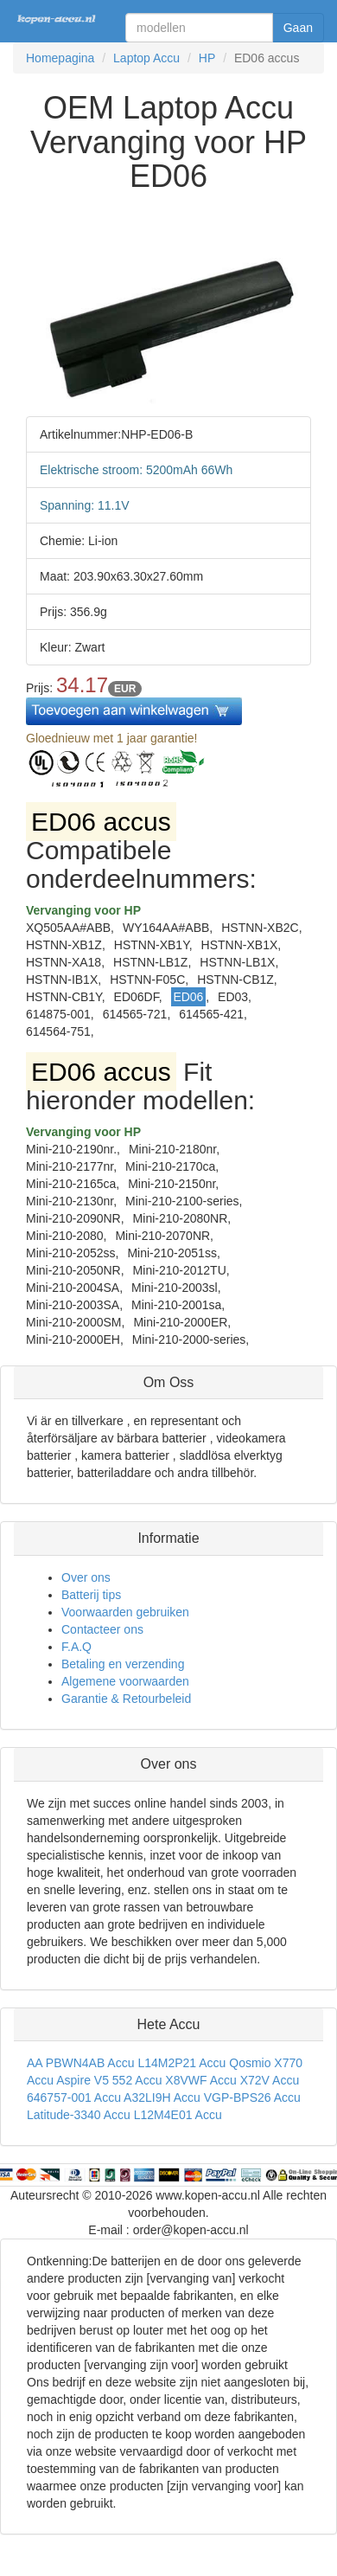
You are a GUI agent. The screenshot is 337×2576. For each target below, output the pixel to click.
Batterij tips (91, 1595)
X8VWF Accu (200, 2080)
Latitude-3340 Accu (78, 2115)
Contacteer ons (102, 1629)
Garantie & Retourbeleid (126, 1699)
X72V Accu (270, 2080)
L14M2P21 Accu (181, 2063)
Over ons (86, 1577)
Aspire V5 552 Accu (109, 2080)
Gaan (298, 28)
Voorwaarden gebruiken (125, 1612)
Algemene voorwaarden (125, 1681)
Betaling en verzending (122, 1664)
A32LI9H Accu (162, 2097)
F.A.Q (76, 1647)
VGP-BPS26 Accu (252, 2097)
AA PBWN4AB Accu (81, 2063)
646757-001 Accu (74, 2097)
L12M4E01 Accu (178, 2115)
